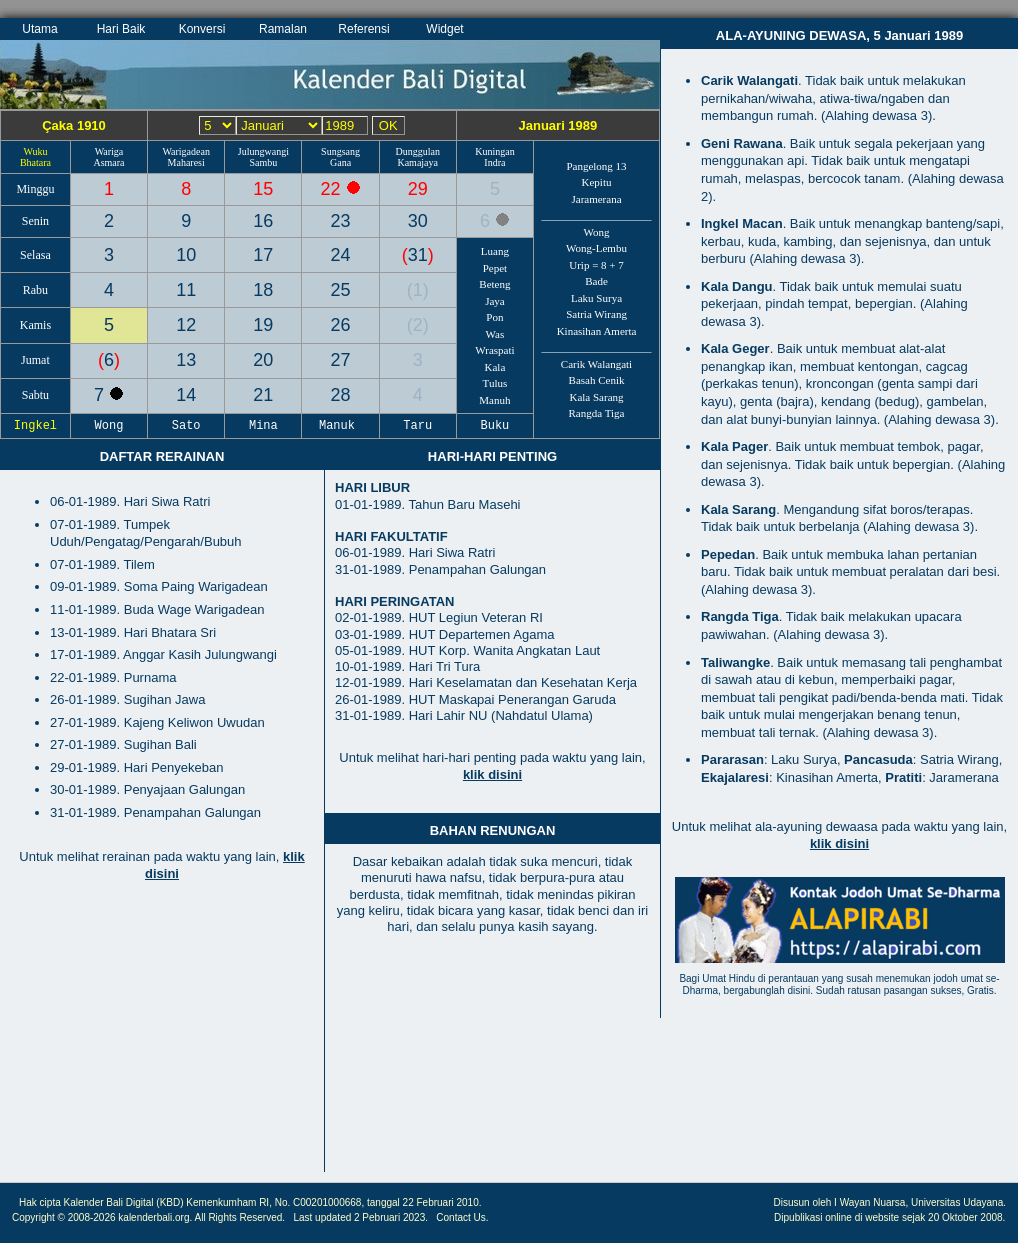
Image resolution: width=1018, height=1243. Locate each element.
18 (263, 290)
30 (418, 221)
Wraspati (494, 350)
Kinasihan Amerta (597, 331)
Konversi (202, 29)
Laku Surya (596, 298)
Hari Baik (121, 29)
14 (186, 395)
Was (495, 334)
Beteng (494, 284)
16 (263, 221)
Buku (495, 426)
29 (418, 189)
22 (333, 189)
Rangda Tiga (597, 413)
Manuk (341, 426)
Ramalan (283, 29)
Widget (444, 29)
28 (341, 395)
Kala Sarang (596, 397)
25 (341, 290)
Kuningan (494, 151)
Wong (597, 232)
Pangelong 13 (596, 166)
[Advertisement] (162, 1037)
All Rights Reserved (239, 1217)
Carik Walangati (596, 364)
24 (341, 255)
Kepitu (597, 182)
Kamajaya (417, 162)
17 (263, 255)
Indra (494, 162)
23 (341, 221)
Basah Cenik (597, 380)
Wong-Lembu (596, 248)
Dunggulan (418, 151)
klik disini (492, 774)
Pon (494, 317)
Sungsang (340, 151)
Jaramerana (596, 199)
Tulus (495, 383)
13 (186, 360)
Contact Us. (462, 1217)
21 (263, 395)
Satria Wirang (596, 314)
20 (263, 360)
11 (186, 290)
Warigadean (186, 151)
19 (263, 325)
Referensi (363, 29)
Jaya (495, 301)
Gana (340, 162)
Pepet (495, 268)
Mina (264, 426)
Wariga (109, 151)
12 (186, 325)
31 (418, 255)
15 (263, 189)
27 (341, 360)
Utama (39, 29)
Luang (495, 251)
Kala (495, 367)
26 (341, 325)
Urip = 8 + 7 (596, 265)
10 (186, 255)
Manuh (494, 400)
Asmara (108, 162)
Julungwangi (263, 151)
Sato (186, 426)
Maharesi (186, 162)
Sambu (263, 162)
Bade (596, 281)
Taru (418, 426)
